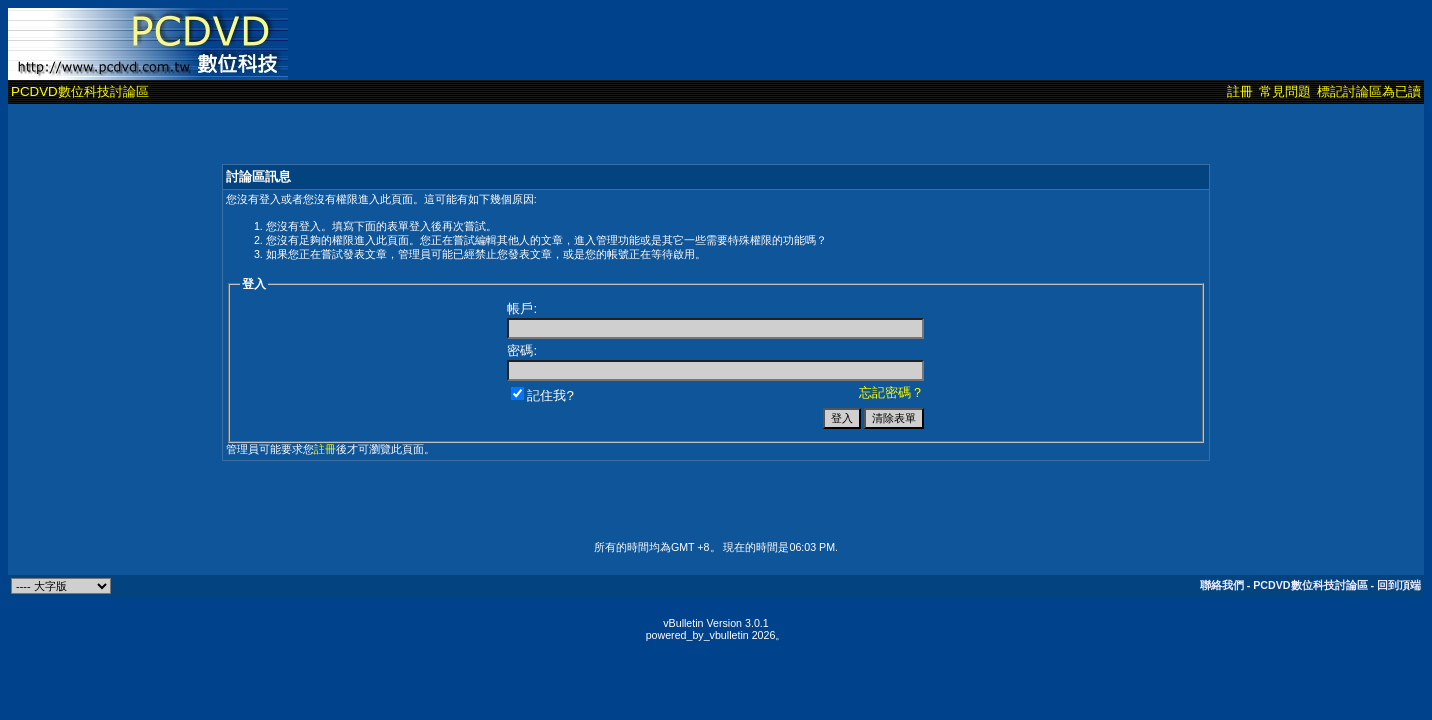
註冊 (1240, 91)
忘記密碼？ (891, 392)
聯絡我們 (1222, 585)
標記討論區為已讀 (1369, 91)
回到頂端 (1399, 585)
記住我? (542, 395)
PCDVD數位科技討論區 (80, 91)
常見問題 (1285, 91)
